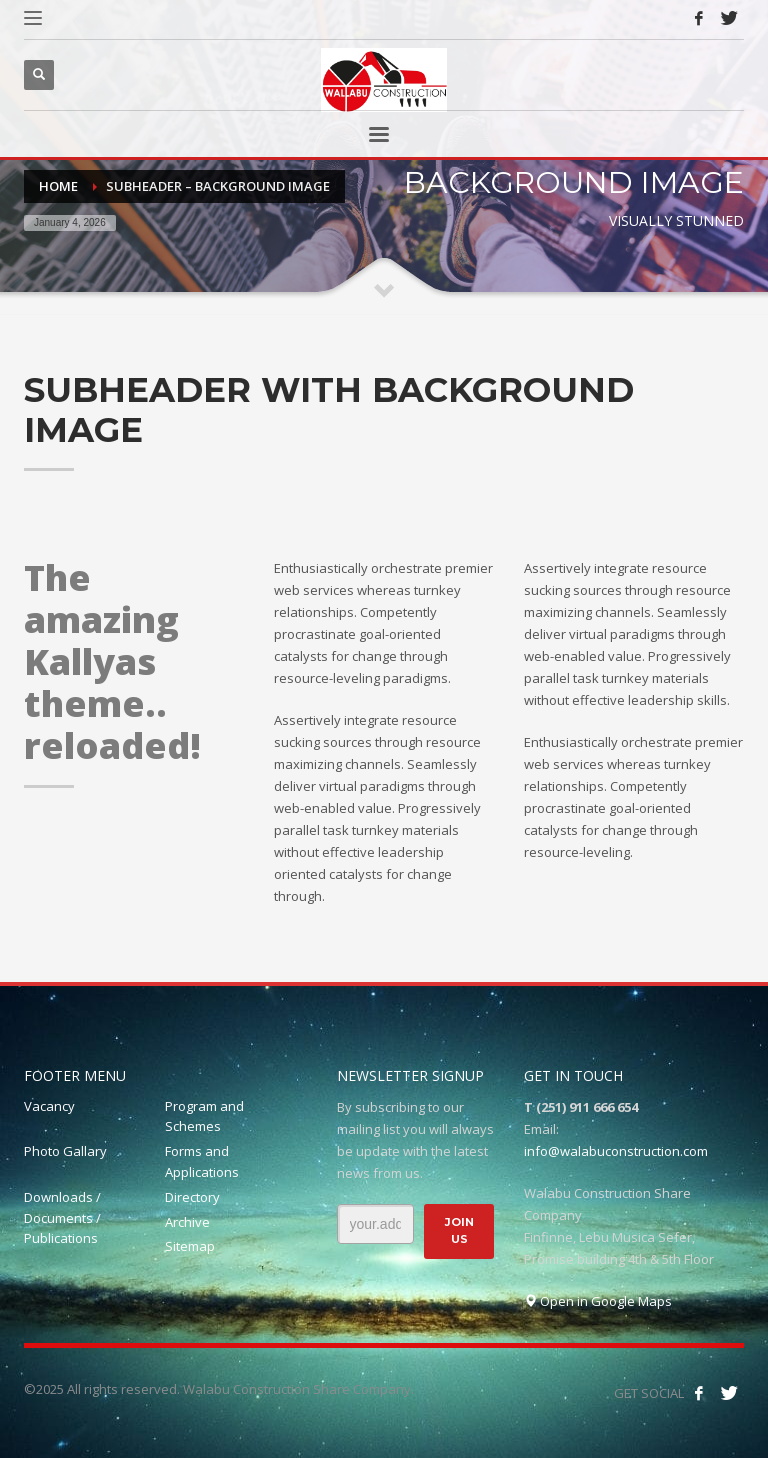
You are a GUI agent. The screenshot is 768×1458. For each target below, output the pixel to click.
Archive (187, 1222)
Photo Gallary (65, 1151)
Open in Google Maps (598, 1301)
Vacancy (49, 1106)
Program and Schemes (204, 1116)
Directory (192, 1197)
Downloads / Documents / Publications (62, 1218)
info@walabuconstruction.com (616, 1151)
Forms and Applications (202, 1161)
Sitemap (190, 1246)
